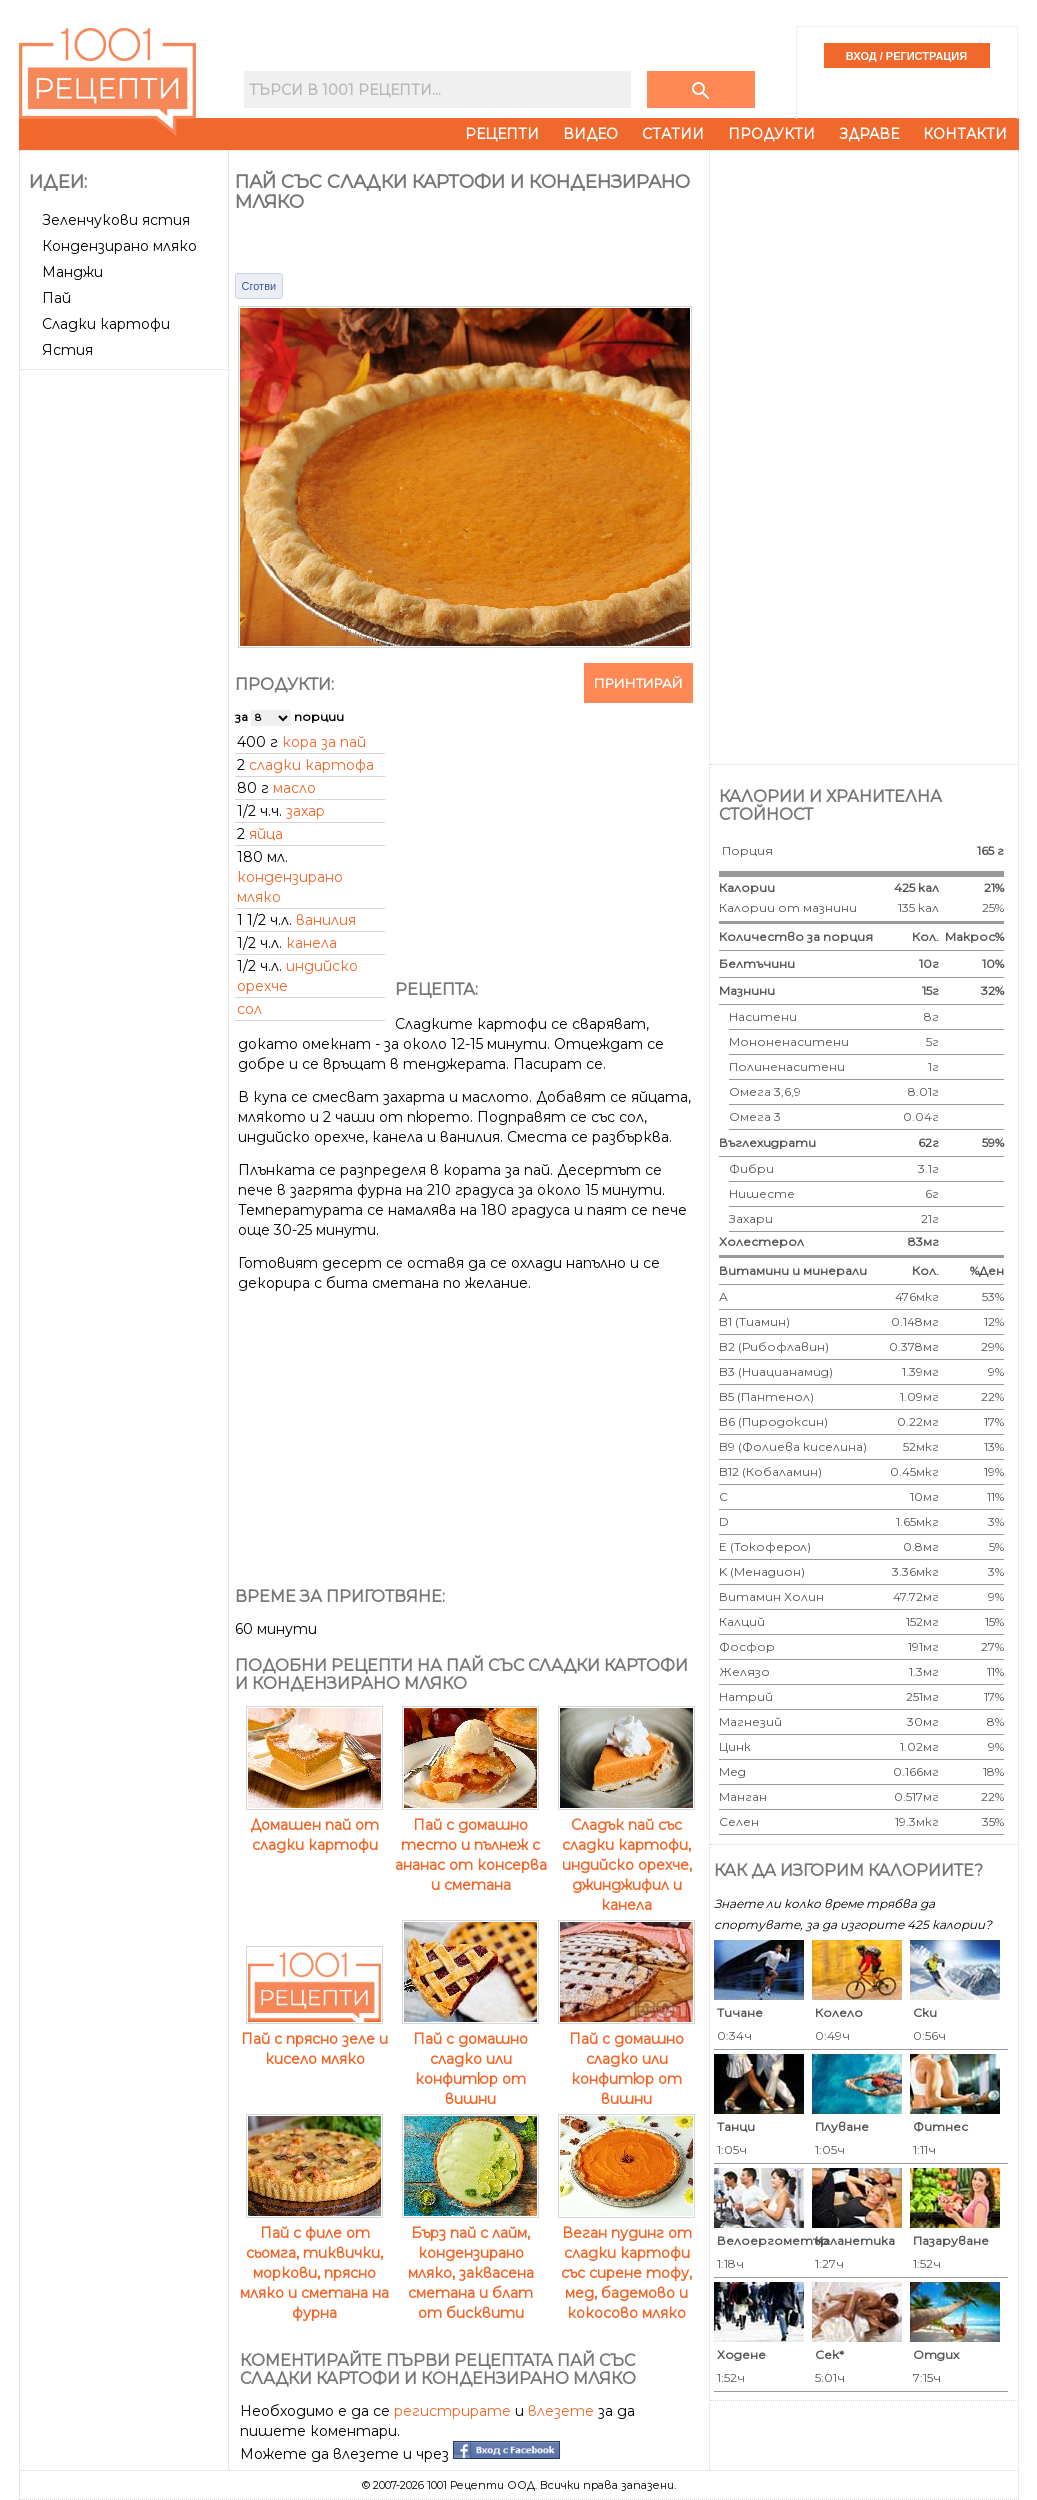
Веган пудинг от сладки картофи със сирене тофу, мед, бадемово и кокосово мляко (626, 2263)
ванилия (326, 920)
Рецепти (502, 134)
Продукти (771, 134)
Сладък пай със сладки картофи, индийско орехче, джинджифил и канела (626, 1855)
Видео (590, 134)
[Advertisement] (126, 677)
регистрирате (452, 2411)
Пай (56, 298)
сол (249, 1009)
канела (311, 943)
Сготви (259, 286)
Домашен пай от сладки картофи (314, 1825)
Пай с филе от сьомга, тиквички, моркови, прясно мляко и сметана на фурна (314, 2263)
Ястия (67, 350)
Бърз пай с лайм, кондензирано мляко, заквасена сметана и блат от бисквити (470, 2263)
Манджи (72, 272)
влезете (561, 2411)
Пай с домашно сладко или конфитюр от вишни (470, 2059)
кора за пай (324, 742)
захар (305, 811)
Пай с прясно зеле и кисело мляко (314, 2039)
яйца (266, 834)
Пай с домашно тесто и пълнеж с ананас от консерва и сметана (471, 1845)
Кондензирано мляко (119, 246)
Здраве (869, 134)
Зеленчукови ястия (116, 220)
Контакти (965, 134)
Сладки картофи (106, 324)
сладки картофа (311, 765)
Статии (673, 134)
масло (294, 788)
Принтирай (638, 683)
